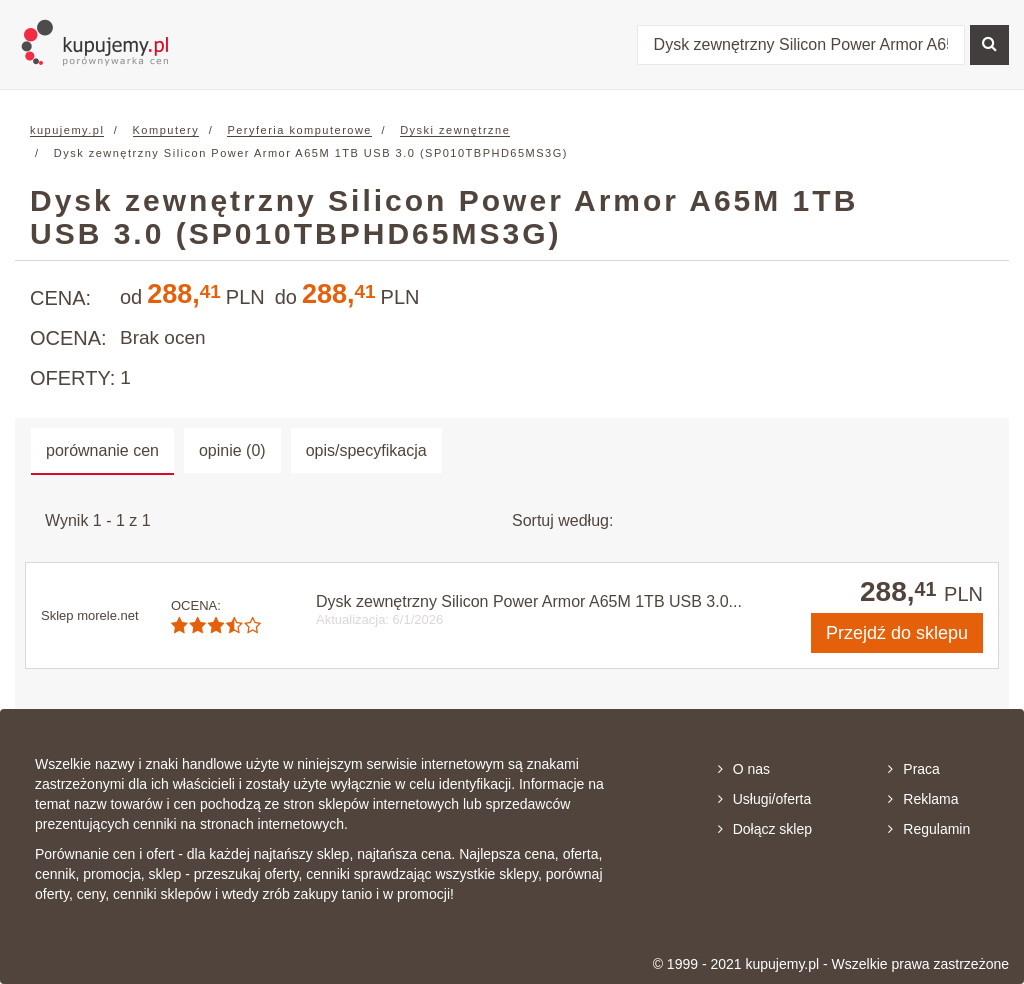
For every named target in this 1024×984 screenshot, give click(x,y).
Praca (914, 769)
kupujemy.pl (67, 130)
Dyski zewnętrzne (455, 130)
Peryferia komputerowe (299, 130)
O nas (744, 769)
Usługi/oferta (765, 799)
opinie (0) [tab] (232, 450)
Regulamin (929, 829)
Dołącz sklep (765, 829)
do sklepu (897, 633)
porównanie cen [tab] (102, 450)
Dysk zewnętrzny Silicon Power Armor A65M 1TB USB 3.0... (529, 601)
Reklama (923, 799)
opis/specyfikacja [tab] (366, 450)
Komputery (166, 130)
